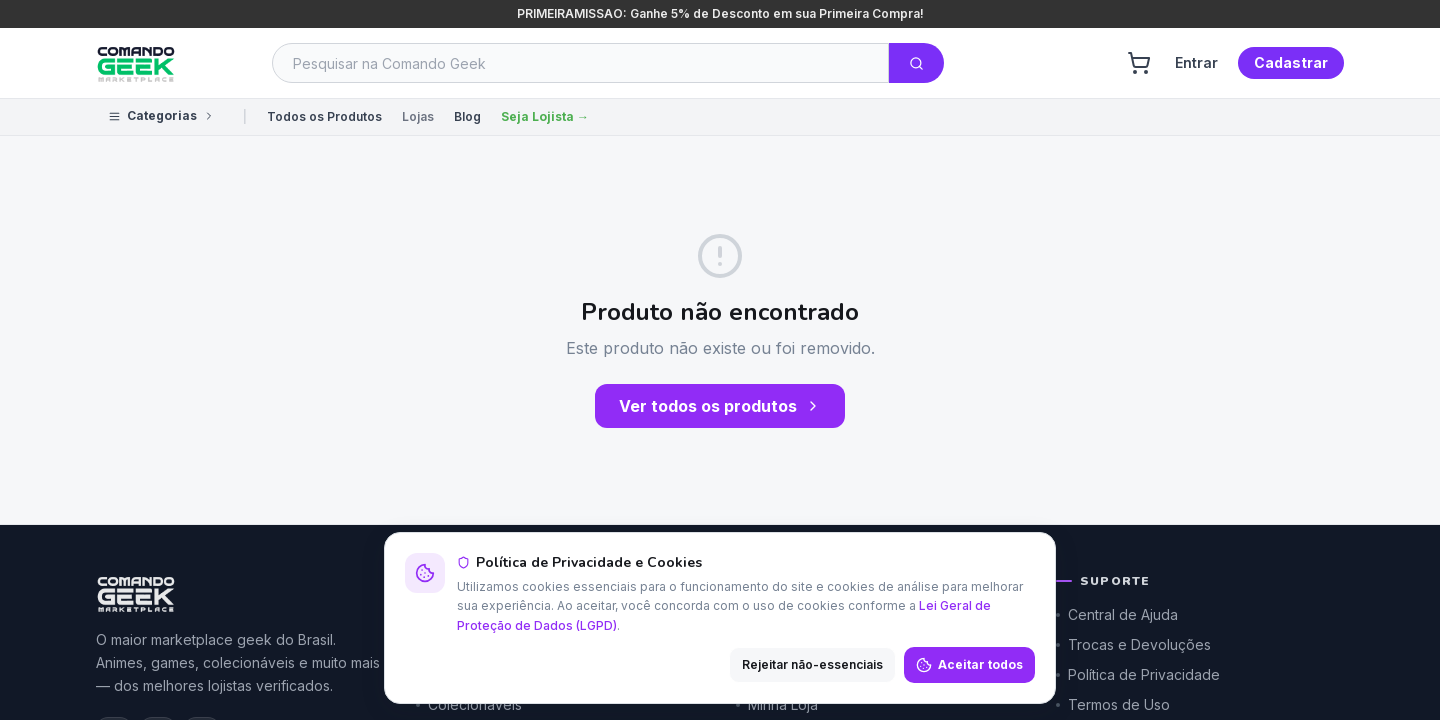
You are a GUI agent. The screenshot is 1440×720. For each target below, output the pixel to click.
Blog (467, 116)
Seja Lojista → (545, 116)
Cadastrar (1291, 62)
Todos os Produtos (324, 116)
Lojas (418, 116)
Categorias (161, 115)
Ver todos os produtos (720, 406)
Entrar (1196, 62)
